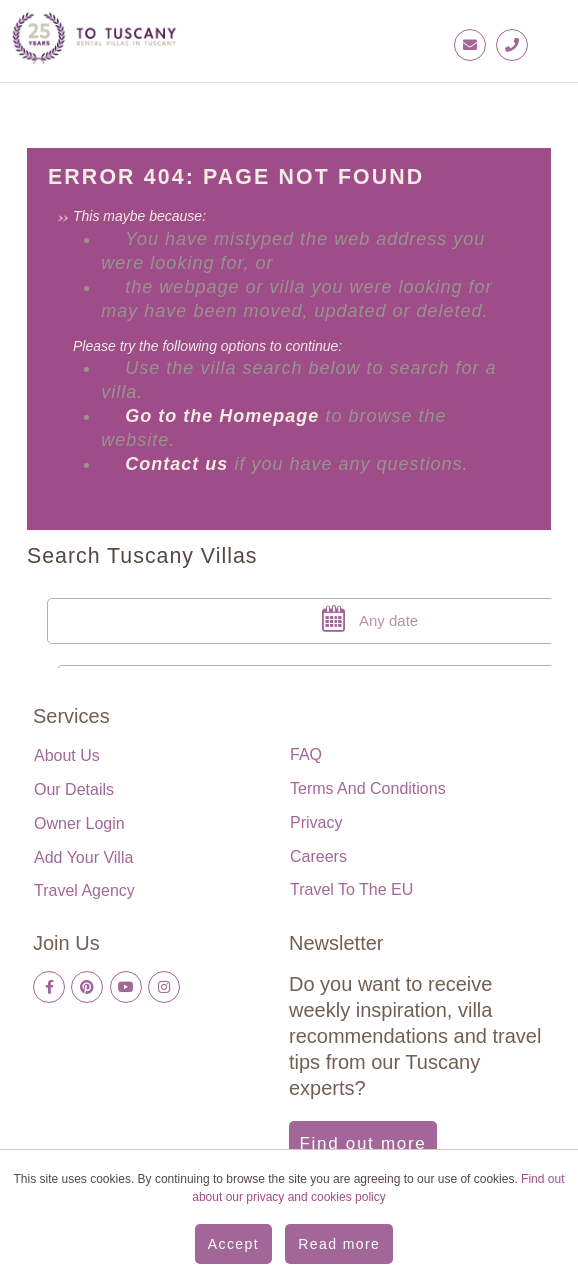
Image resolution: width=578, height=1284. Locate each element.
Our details (74, 789)
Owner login (79, 823)
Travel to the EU (351, 889)
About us (67, 755)
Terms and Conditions (368, 788)
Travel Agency (84, 890)
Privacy (316, 822)
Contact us (176, 464)
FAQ (306, 754)
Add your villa (83, 857)
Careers (318, 856)
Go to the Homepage (225, 416)
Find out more (363, 1143)
